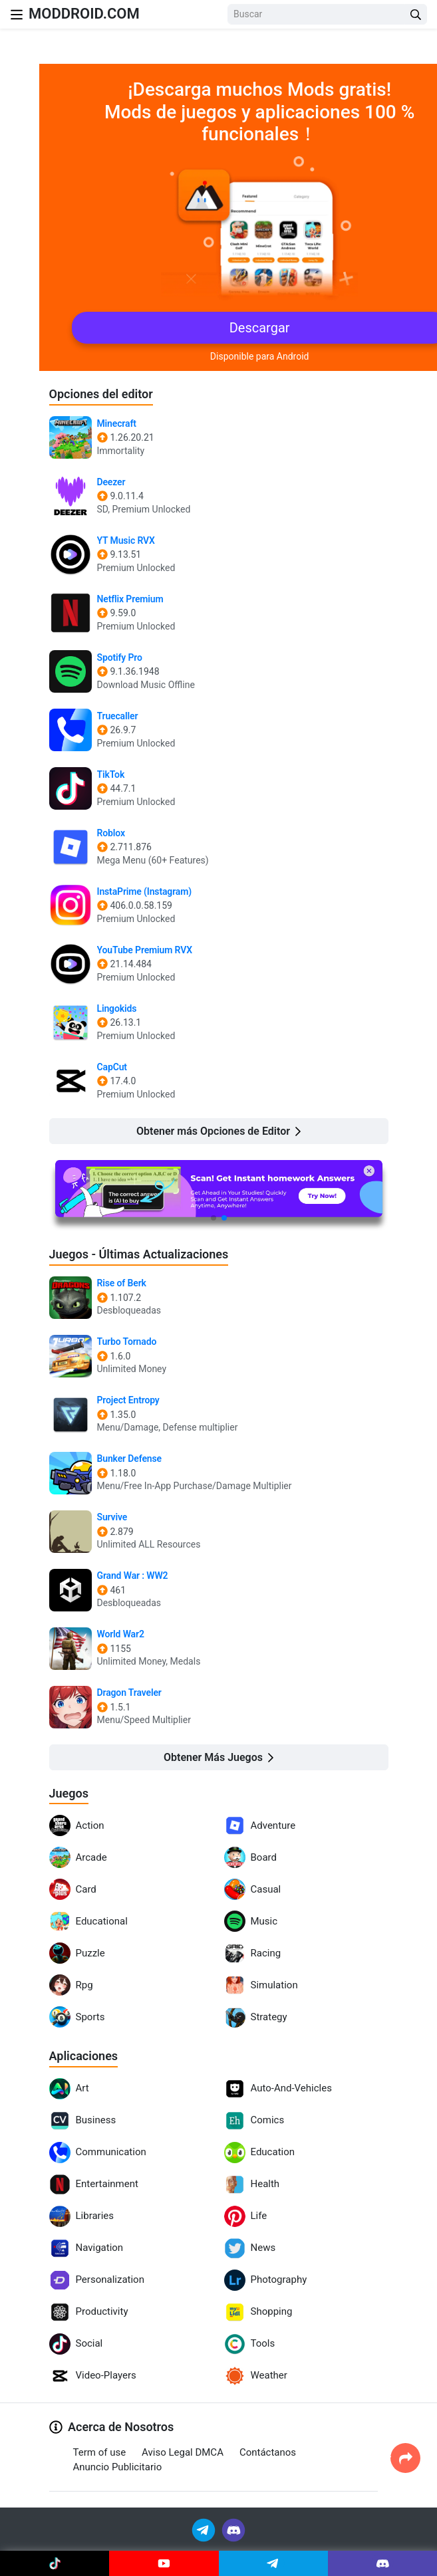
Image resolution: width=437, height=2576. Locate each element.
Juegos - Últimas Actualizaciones (139, 1254)
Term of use (99, 2452)
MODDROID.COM (84, 13)
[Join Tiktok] (54, 2563)
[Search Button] (415, 14)
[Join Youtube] (163, 2563)
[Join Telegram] (205, 2529)
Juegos (68, 1793)
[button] (213, 1218)
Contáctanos (267, 2452)
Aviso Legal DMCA (182, 2452)
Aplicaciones (83, 2056)
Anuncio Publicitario (117, 2467)
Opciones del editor (101, 394)
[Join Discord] (233, 2529)
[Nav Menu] (16, 14)
